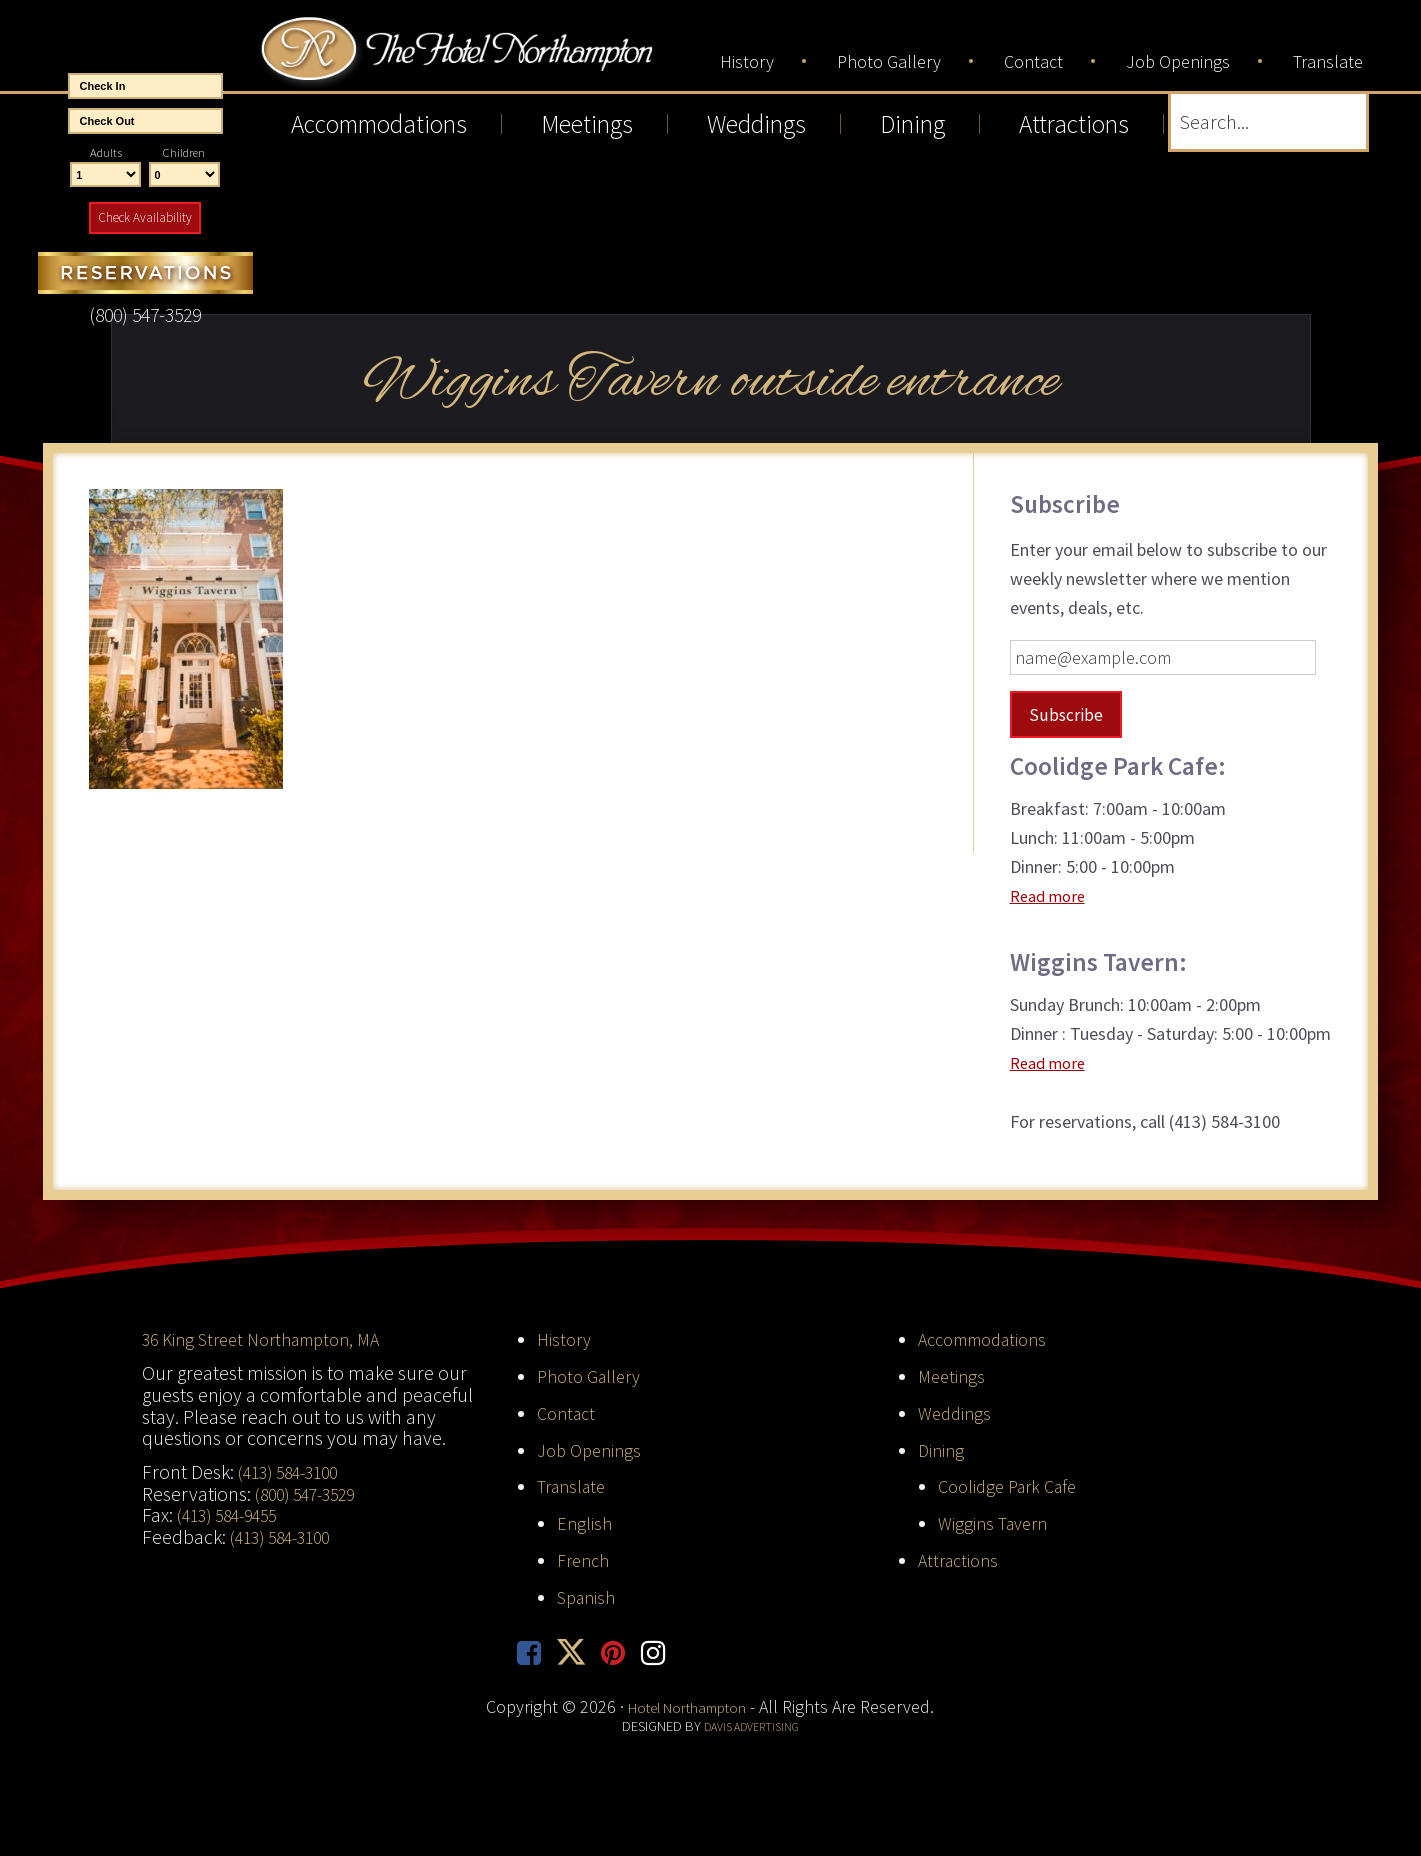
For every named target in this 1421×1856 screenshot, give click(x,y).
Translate (575, 1486)
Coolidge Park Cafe (1013, 1486)
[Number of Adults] (105, 175)
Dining (942, 1449)
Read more (1051, 895)
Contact (569, 1412)
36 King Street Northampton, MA (272, 1339)
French (586, 1559)
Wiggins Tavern (997, 1522)
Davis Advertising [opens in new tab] (751, 1729)
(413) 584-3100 (294, 1471)
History (566, 1339)
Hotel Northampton (515, 61)
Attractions (961, 1559)
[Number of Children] (184, 175)
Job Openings (592, 1449)
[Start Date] (145, 86)
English (585, 1522)
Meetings (953, 1375)
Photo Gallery (593, 1375)
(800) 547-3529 (311, 1493)
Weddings (957, 1412)
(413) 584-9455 (233, 1515)
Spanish (589, 1596)
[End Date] (145, 121)
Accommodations (990, 1339)
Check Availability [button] (145, 217)
